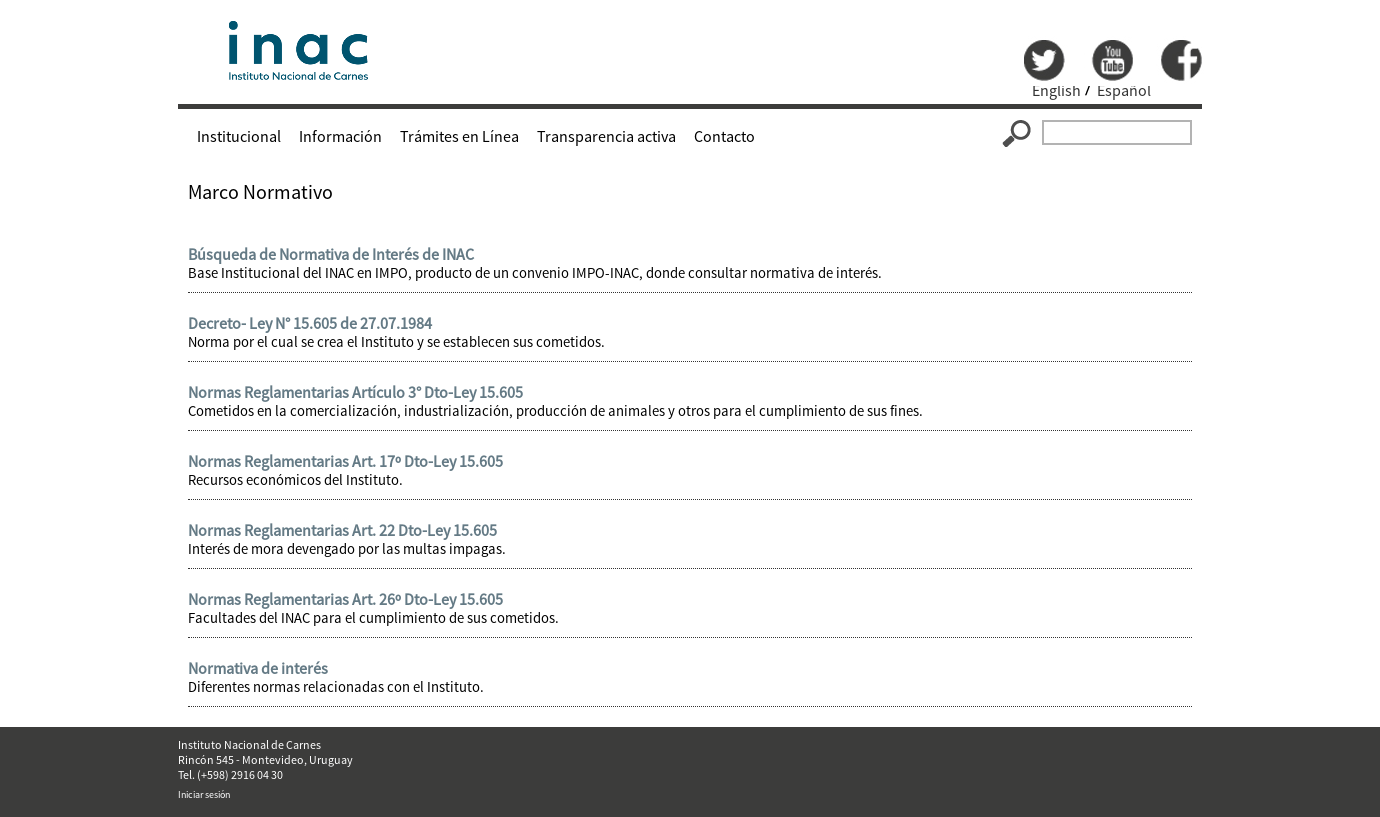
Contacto (724, 136)
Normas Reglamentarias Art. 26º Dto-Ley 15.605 (345, 599)
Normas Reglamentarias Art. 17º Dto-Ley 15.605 (345, 461)
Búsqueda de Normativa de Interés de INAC (331, 254)
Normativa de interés (258, 668)
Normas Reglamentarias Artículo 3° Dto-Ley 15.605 (355, 392)
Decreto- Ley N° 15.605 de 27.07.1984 (310, 323)
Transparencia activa (606, 136)
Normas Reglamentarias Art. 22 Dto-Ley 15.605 (342, 530)
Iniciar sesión (204, 794)
